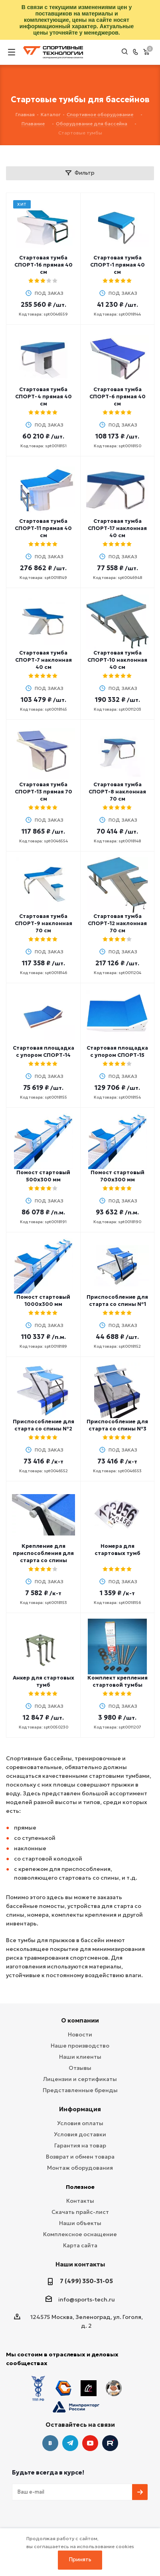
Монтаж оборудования (80, 2167)
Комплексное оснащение (80, 2234)
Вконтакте (50, 2417)
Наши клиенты (80, 2056)
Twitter (110, 2417)
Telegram (70, 2417)
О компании (80, 2020)
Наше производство (80, 2045)
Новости (80, 2034)
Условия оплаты (80, 2123)
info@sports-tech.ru (86, 2299)
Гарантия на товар (80, 2145)
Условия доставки (80, 2134)
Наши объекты (80, 2223)
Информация (80, 2109)
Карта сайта (80, 2245)
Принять (80, 2559)
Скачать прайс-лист (80, 2212)
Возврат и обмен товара (80, 2156)
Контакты (80, 2200)
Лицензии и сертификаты (80, 2079)
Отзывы (80, 2067)
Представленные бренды (80, 2090)
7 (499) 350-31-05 (86, 2281)
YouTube (90, 2417)
